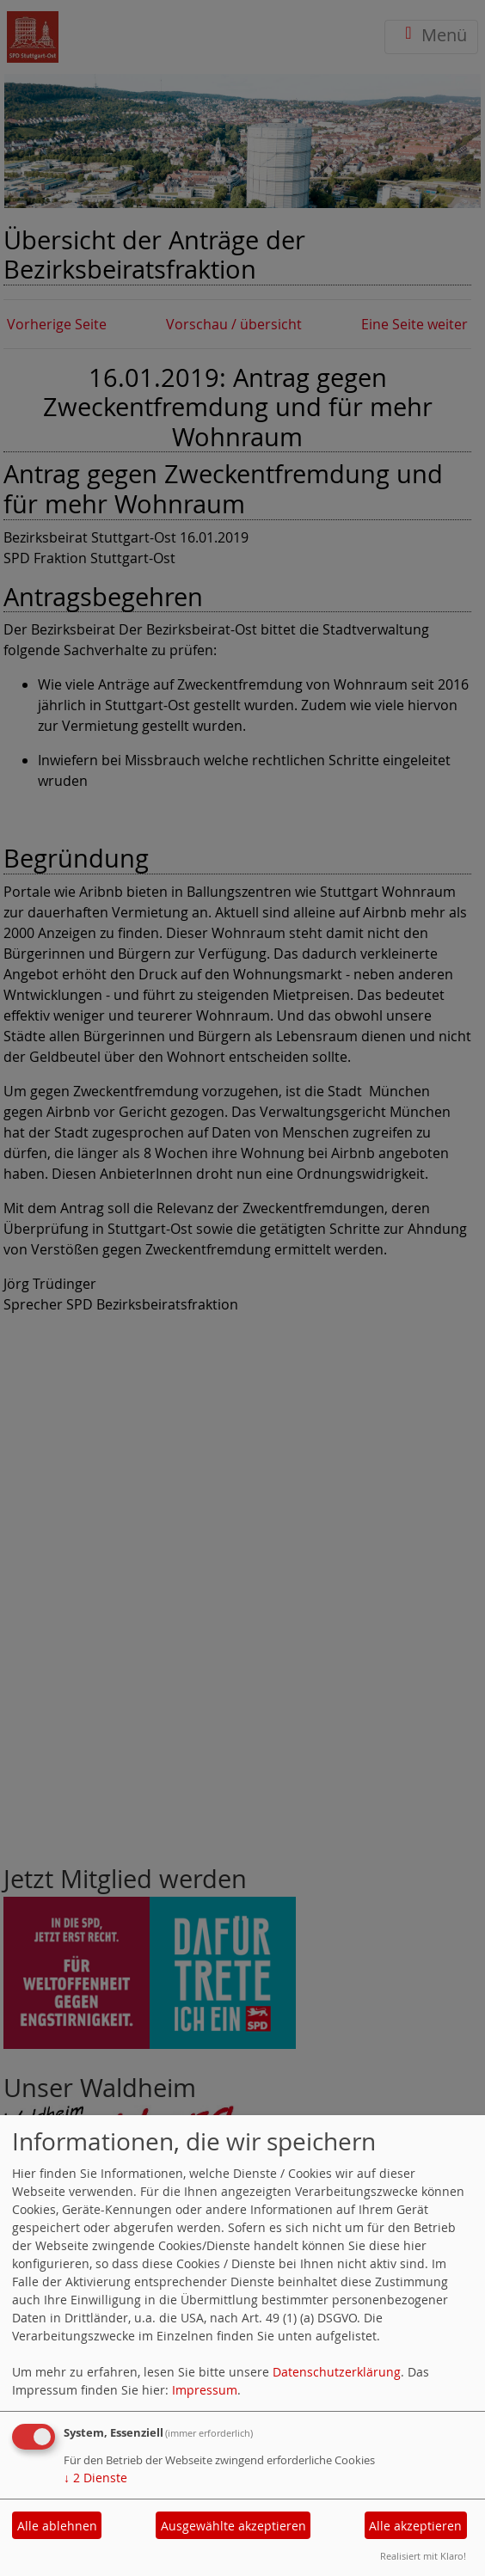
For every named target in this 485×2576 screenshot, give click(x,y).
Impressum (204, 2390)
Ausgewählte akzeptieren (233, 2526)
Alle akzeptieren (415, 2526)
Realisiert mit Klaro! (423, 2555)
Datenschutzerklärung (337, 2372)
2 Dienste (95, 2477)
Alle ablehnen (57, 2526)
